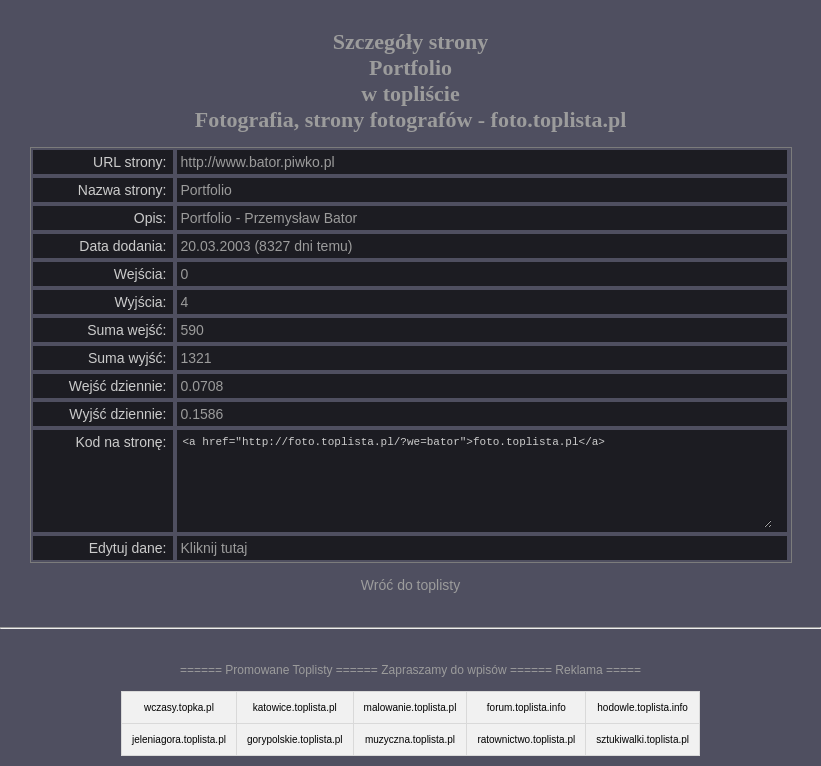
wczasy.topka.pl (179, 707)
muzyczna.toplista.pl (410, 739)
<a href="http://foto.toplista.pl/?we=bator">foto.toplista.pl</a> (476, 481)
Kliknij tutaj (214, 548)
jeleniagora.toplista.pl (179, 739)
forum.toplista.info (526, 707)
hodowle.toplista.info (642, 707)
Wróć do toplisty (410, 585)
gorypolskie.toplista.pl (295, 739)
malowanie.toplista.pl (410, 707)
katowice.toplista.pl (295, 707)
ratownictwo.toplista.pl (526, 739)
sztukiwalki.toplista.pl (642, 739)
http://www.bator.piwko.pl (258, 162)
